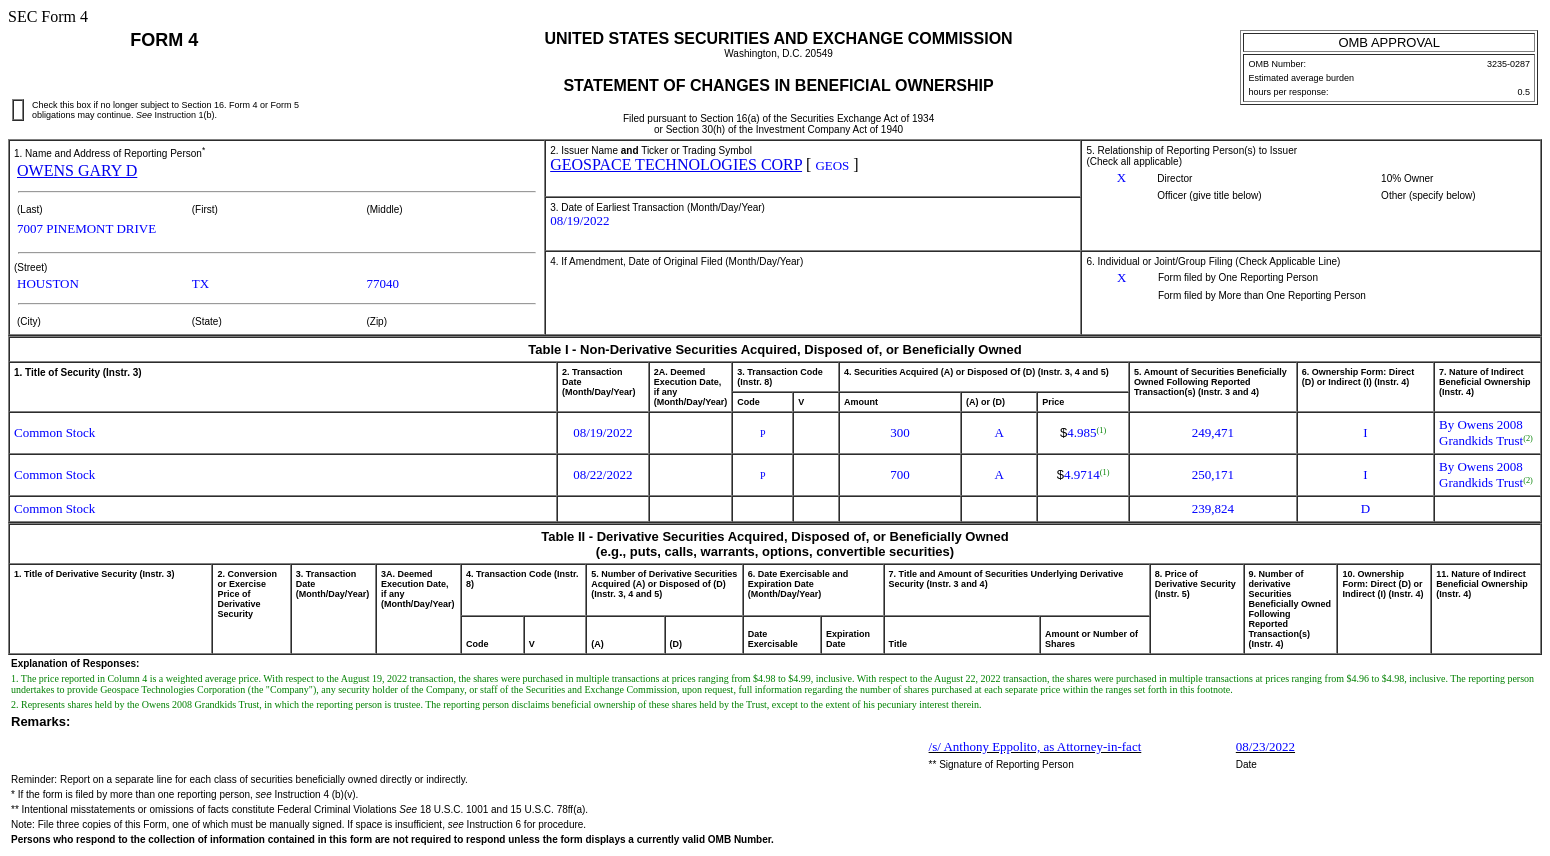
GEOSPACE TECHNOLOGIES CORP (676, 164)
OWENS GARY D (77, 170)
